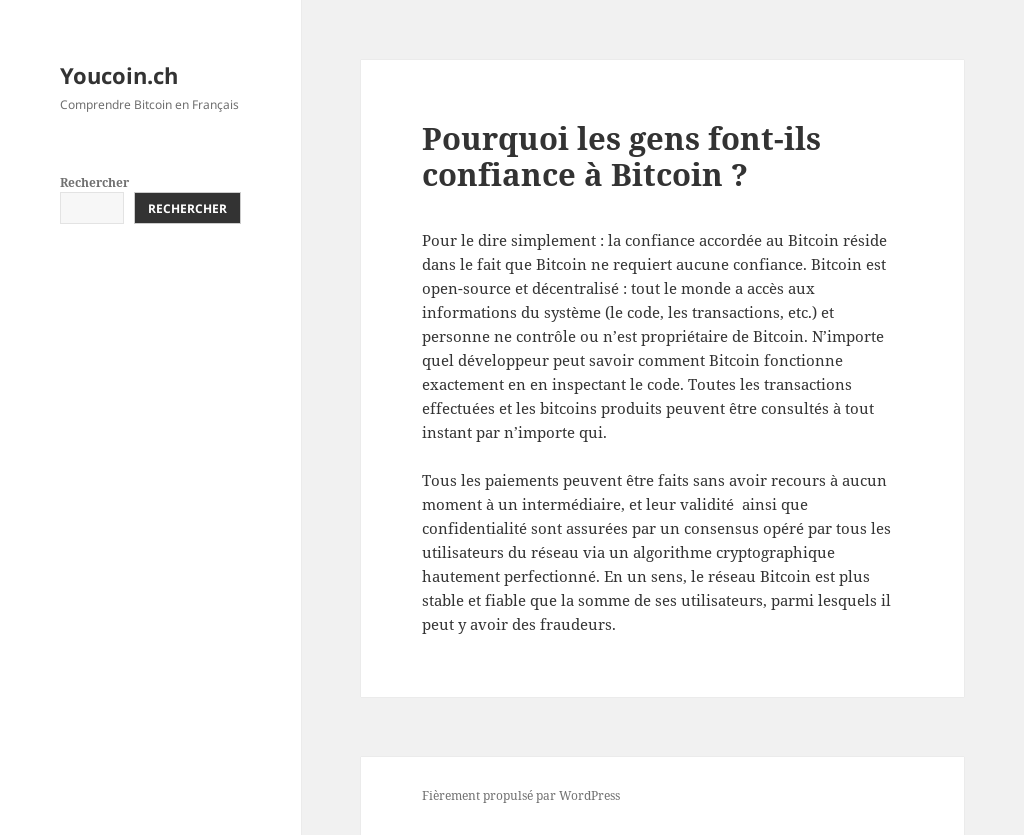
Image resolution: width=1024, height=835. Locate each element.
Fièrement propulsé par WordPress (521, 795)
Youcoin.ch (119, 75)
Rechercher (94, 182)
